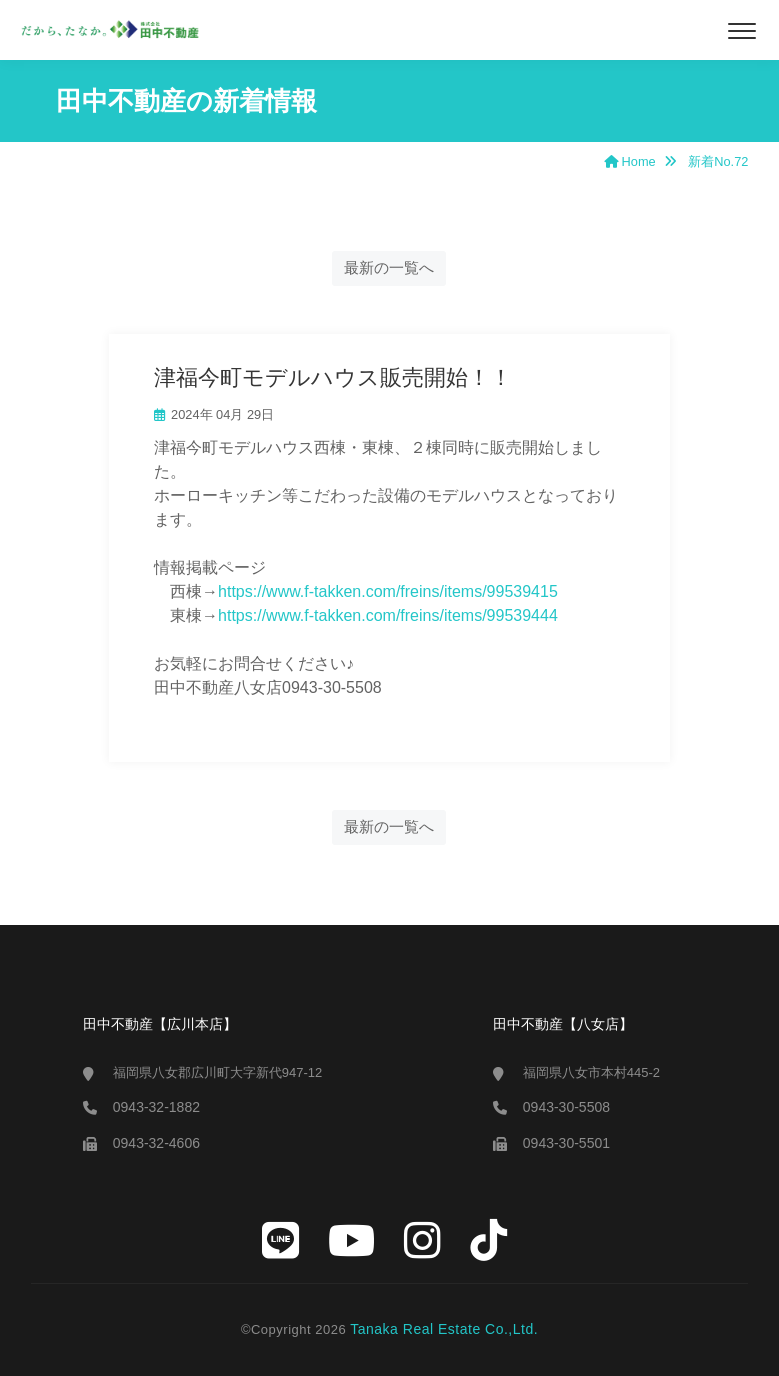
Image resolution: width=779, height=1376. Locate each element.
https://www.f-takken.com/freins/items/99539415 (388, 591)
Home (630, 161)
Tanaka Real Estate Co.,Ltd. (444, 1329)
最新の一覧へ (389, 267)
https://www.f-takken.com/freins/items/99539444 (388, 615)
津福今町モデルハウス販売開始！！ (333, 377)
